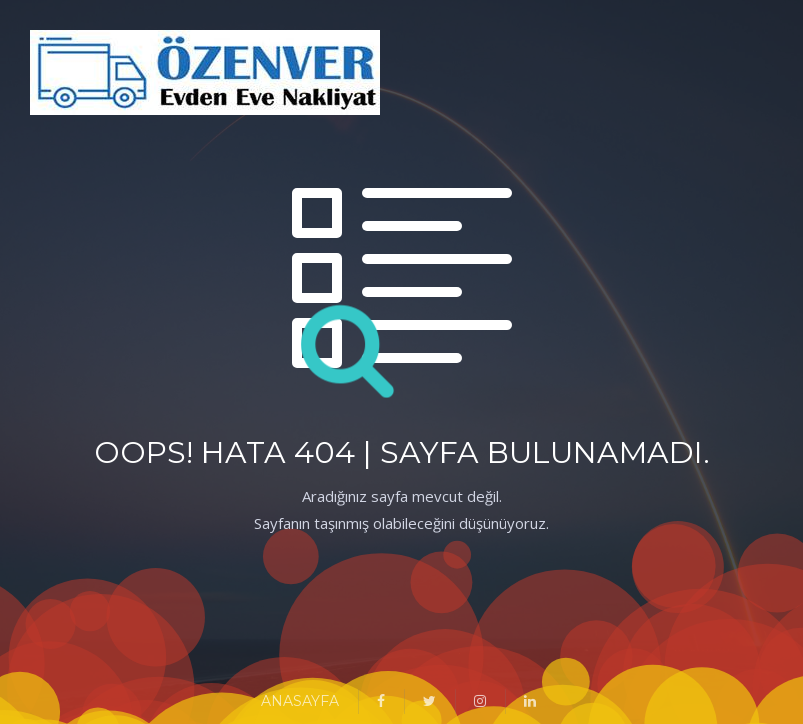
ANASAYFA (300, 701)
